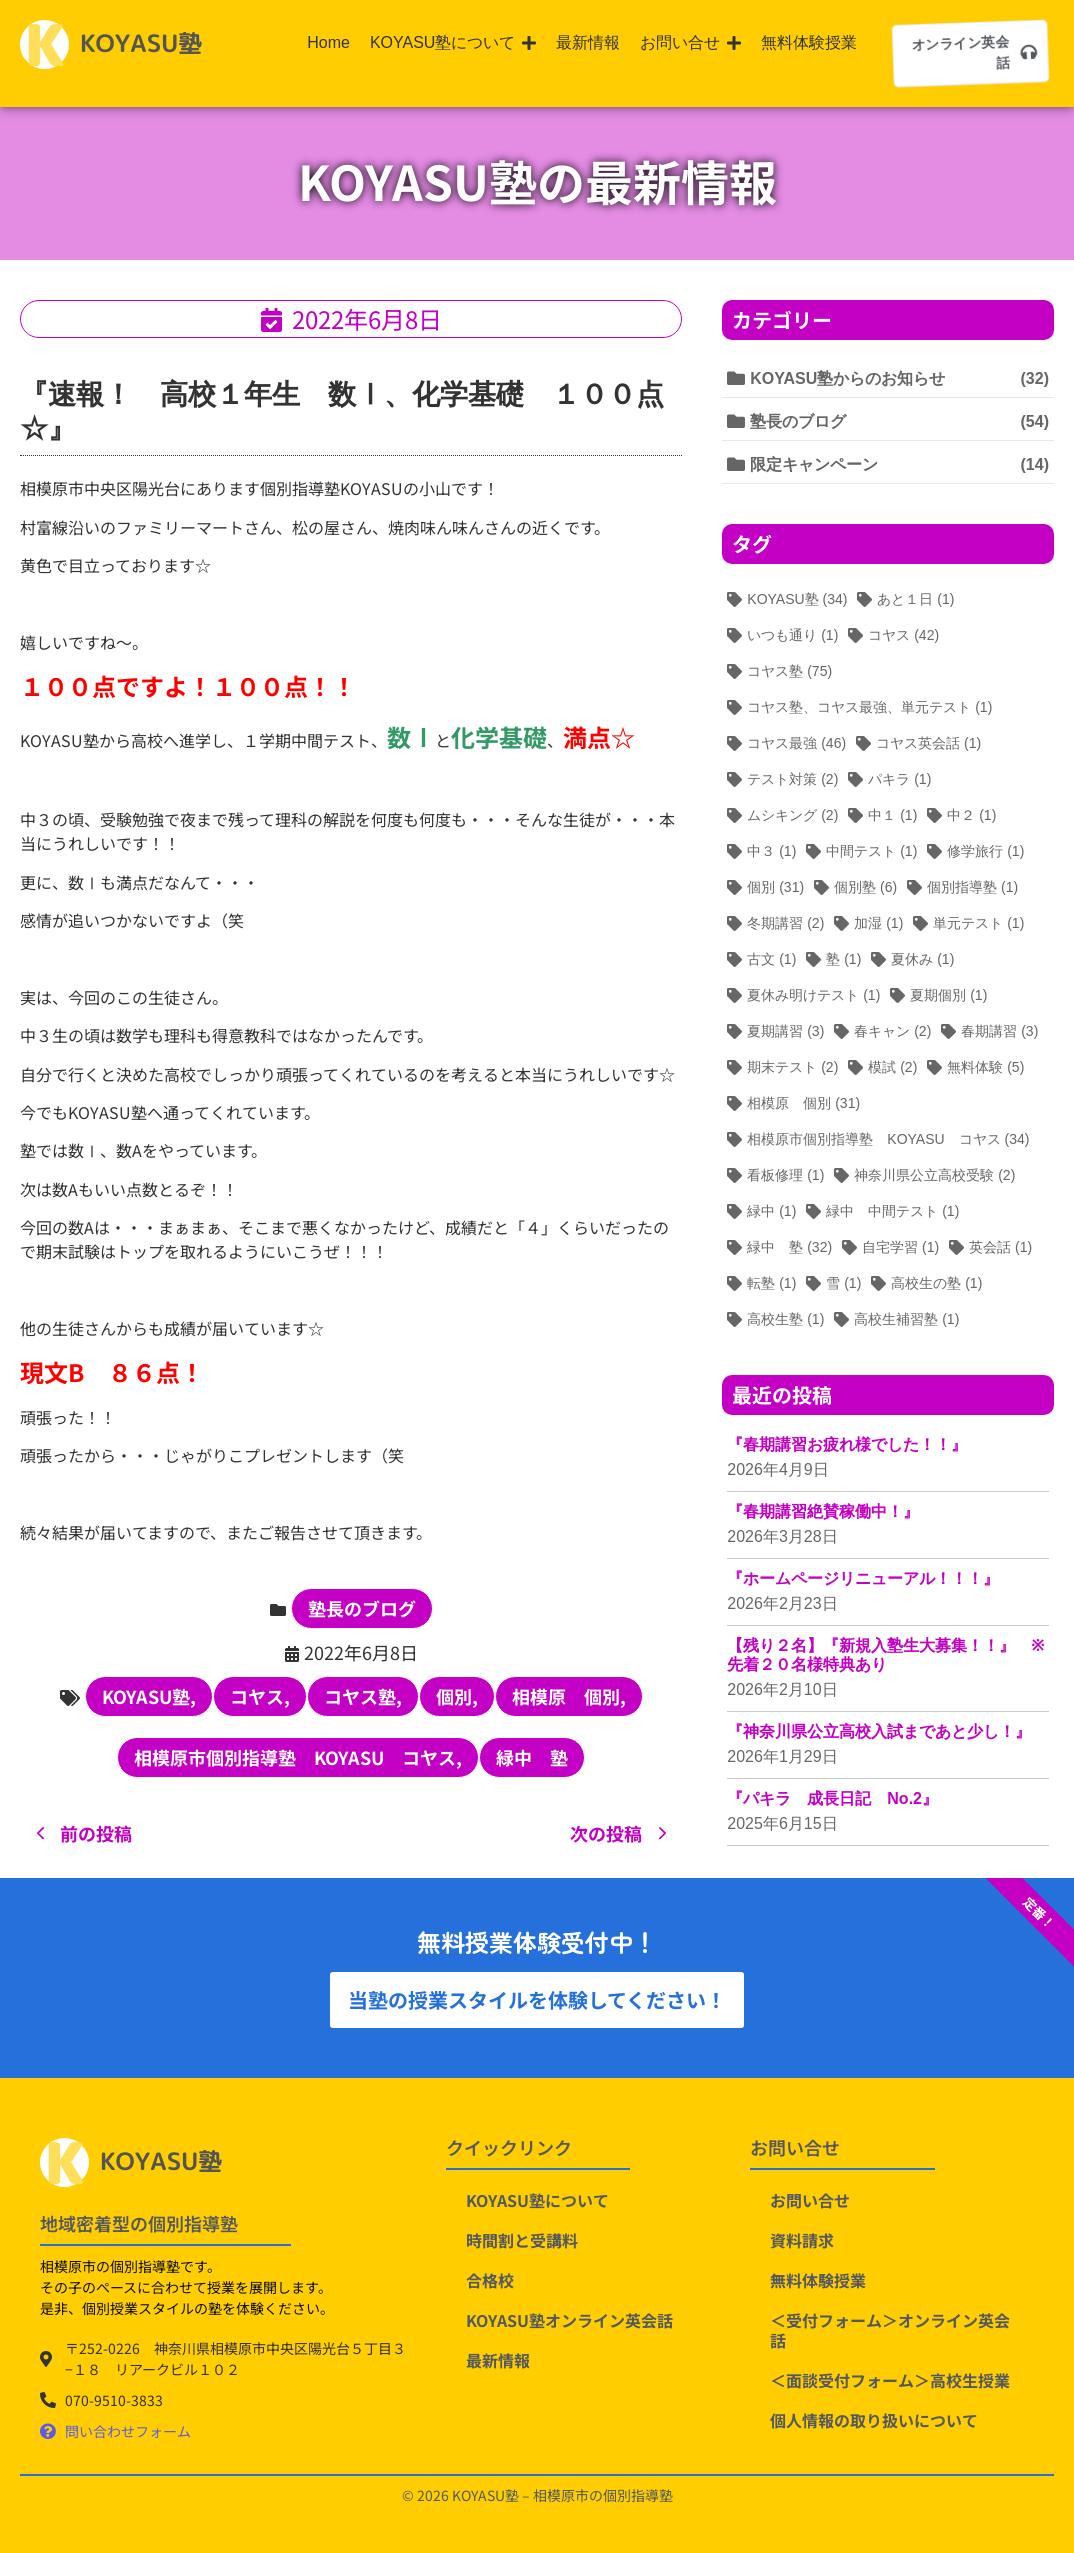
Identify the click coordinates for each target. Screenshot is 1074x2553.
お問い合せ (810, 2200)
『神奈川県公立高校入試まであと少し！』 (879, 1731)
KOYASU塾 (149, 1696)
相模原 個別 (569, 1696)
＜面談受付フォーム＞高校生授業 (890, 2380)
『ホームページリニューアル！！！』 (863, 1578)
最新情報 (498, 2360)
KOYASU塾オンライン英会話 (569, 2320)
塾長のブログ (362, 1608)
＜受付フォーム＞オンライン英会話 (890, 2330)
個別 (457, 1696)
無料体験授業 (818, 2280)
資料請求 (802, 2240)
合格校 (490, 2280)
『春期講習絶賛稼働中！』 (823, 1511)
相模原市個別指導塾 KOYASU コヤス (298, 1757)
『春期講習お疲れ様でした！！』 (847, 1444)
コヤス (260, 1696)
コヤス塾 (363, 1696)
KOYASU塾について (537, 2200)
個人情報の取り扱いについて (874, 2420)
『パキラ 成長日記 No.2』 (832, 1798)
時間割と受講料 (522, 2240)
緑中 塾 (532, 1757)
